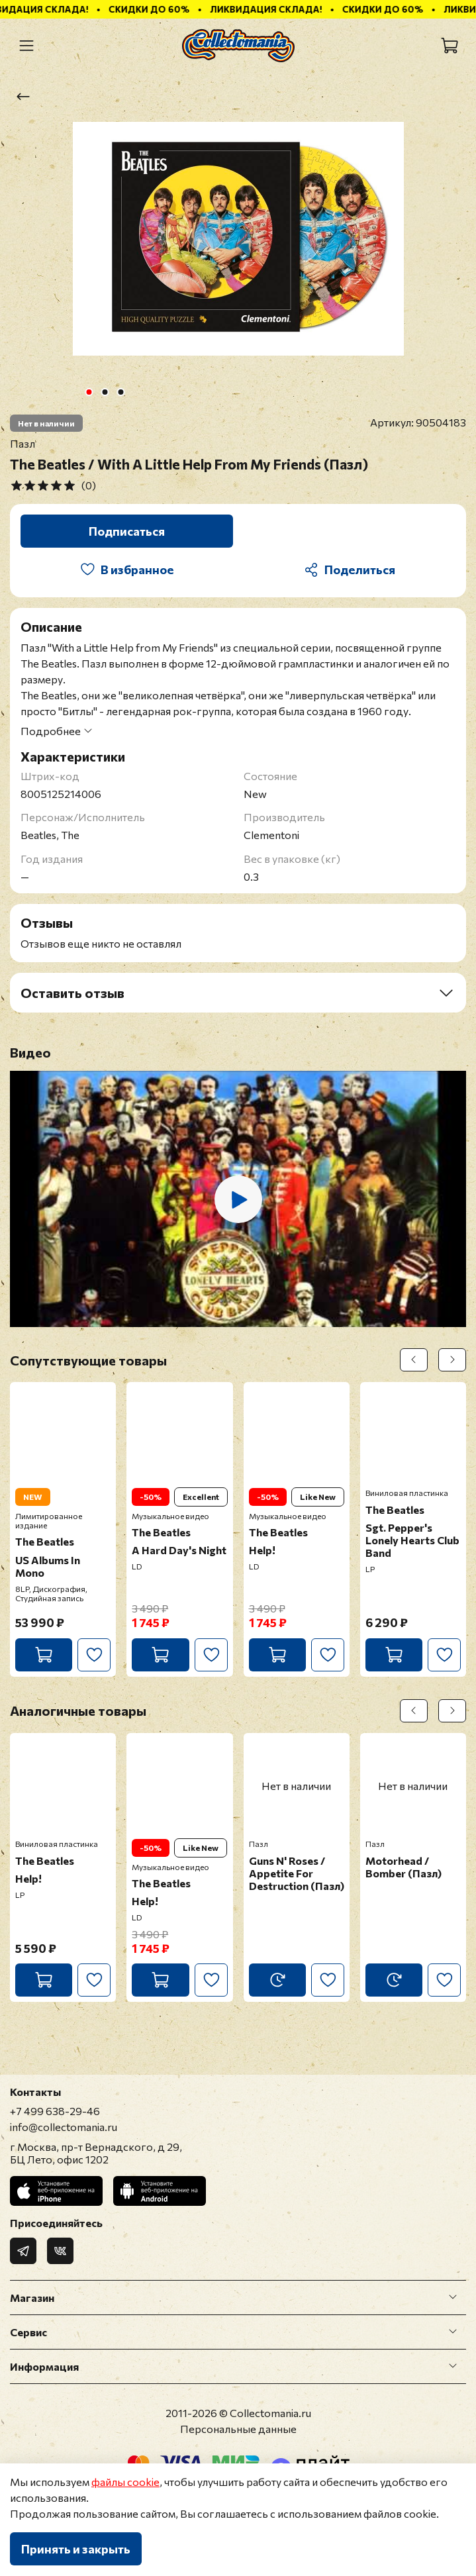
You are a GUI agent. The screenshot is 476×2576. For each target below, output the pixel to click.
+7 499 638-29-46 (55, 2111)
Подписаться (127, 531)
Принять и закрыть (75, 2549)
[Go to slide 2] (105, 392)
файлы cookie (125, 2481)
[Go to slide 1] (89, 392)
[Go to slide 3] (120, 392)
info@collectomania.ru (63, 2126)
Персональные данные (238, 2428)
